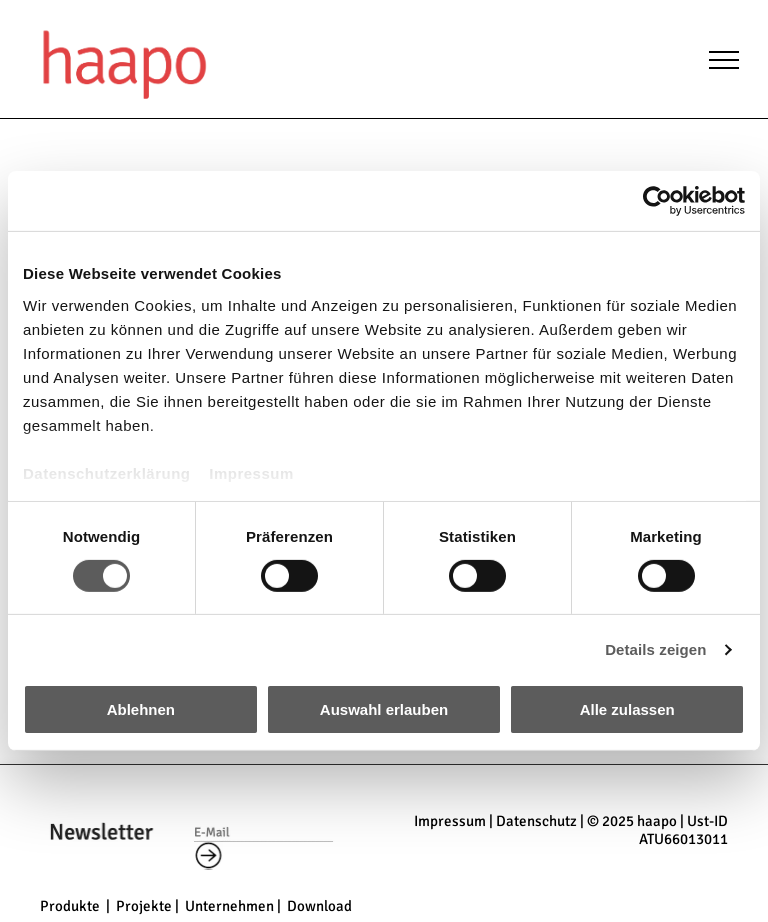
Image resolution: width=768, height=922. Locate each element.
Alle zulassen (627, 709)
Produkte (70, 906)
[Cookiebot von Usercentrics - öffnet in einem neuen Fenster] (657, 201)
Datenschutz (536, 821)
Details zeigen (655, 649)
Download (319, 906)
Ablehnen (141, 709)
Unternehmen (229, 906)
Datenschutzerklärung (107, 472)
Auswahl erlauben (384, 709)
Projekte (144, 906)
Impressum (251, 472)
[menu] (724, 60)
